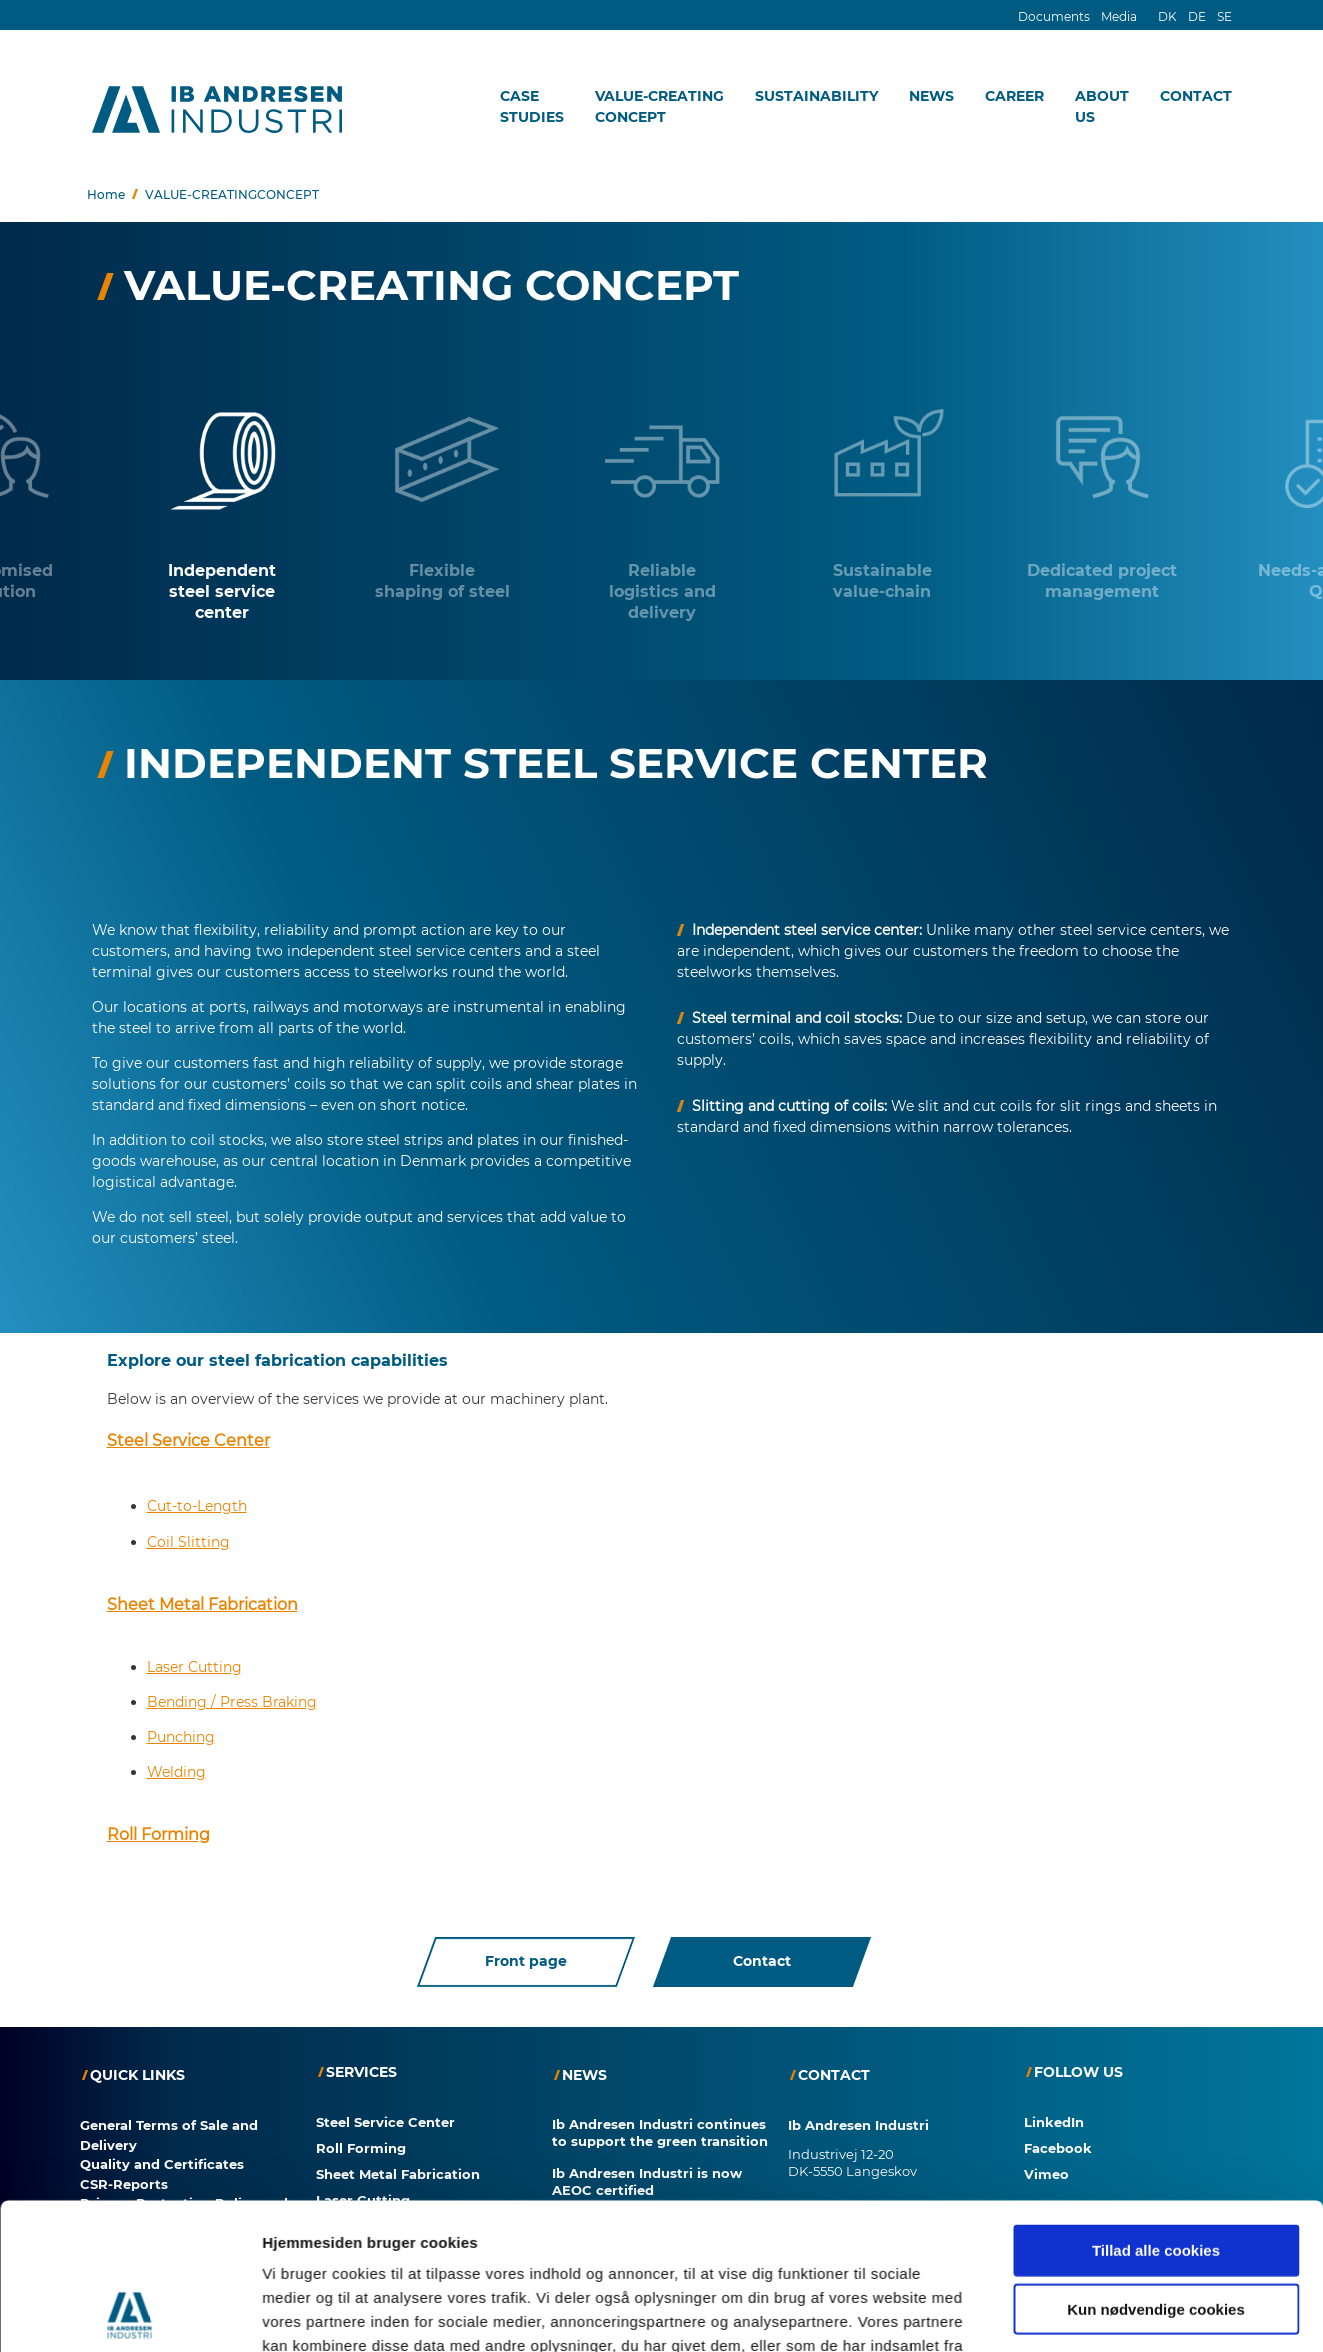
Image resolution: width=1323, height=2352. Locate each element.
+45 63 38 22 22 (834, 2240)
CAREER (1014, 96)
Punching (181, 1732)
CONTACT (1196, 96)
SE (1224, 16)
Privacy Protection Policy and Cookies (184, 2209)
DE (1197, 16)
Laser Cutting (194, 1662)
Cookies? (51, 2341)
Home (106, 194)
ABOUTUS (1102, 106)
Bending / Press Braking (232, 1697)
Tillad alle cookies (1156, 1969)
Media (1119, 16)
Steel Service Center (188, 1435)
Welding (176, 1767)
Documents (1054, 16)
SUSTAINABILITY (816, 96)
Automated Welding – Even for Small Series (658, 2225)
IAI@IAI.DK (823, 2277)
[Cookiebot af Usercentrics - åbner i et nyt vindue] (129, 2170)
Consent (109, 2238)
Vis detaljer (1039, 2169)
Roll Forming (158, 1829)
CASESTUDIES (532, 106)
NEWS (931, 96)
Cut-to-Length (197, 1501)
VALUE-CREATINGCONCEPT (659, 106)
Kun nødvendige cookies (1156, 2028)
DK (1167, 16)
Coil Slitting (188, 1537)
